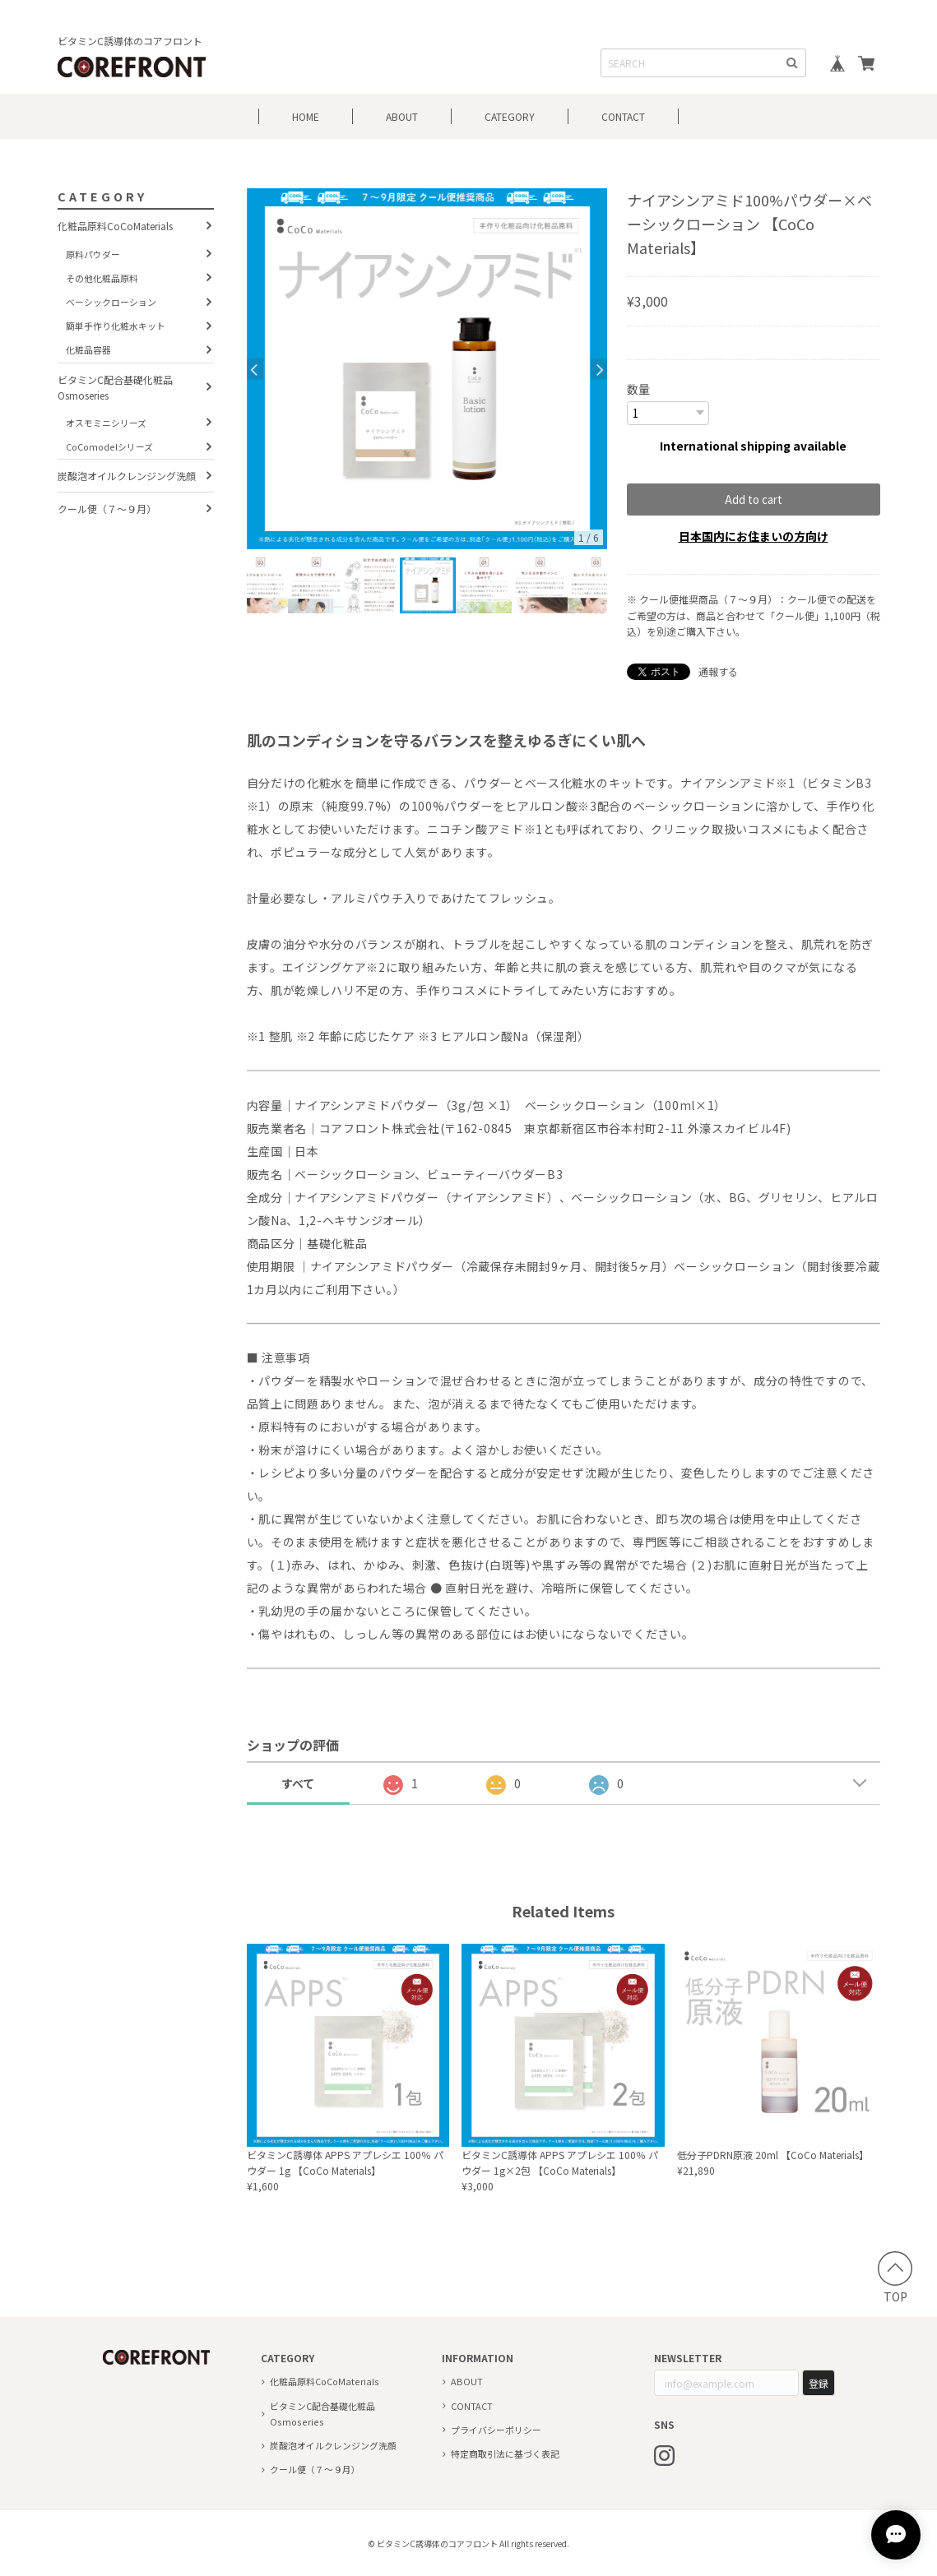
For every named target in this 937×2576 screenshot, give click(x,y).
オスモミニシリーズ (106, 422)
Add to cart (753, 498)
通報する (718, 671)
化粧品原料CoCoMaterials (115, 226)
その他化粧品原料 (102, 277)
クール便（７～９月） (107, 509)
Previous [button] (255, 368)
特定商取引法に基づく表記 (505, 2452)
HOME (305, 116)
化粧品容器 (88, 349)
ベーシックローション (111, 301)
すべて (297, 1782)
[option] (427, 368)
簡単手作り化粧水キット (115, 325)
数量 (638, 389)
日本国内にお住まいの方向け (753, 535)
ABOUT (402, 116)
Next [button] (599, 368)
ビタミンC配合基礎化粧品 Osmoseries (115, 387)
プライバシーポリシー (496, 2428)
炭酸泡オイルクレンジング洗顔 (127, 476)
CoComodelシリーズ (109, 446)
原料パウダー (93, 254)
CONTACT (623, 116)
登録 (818, 2382)
